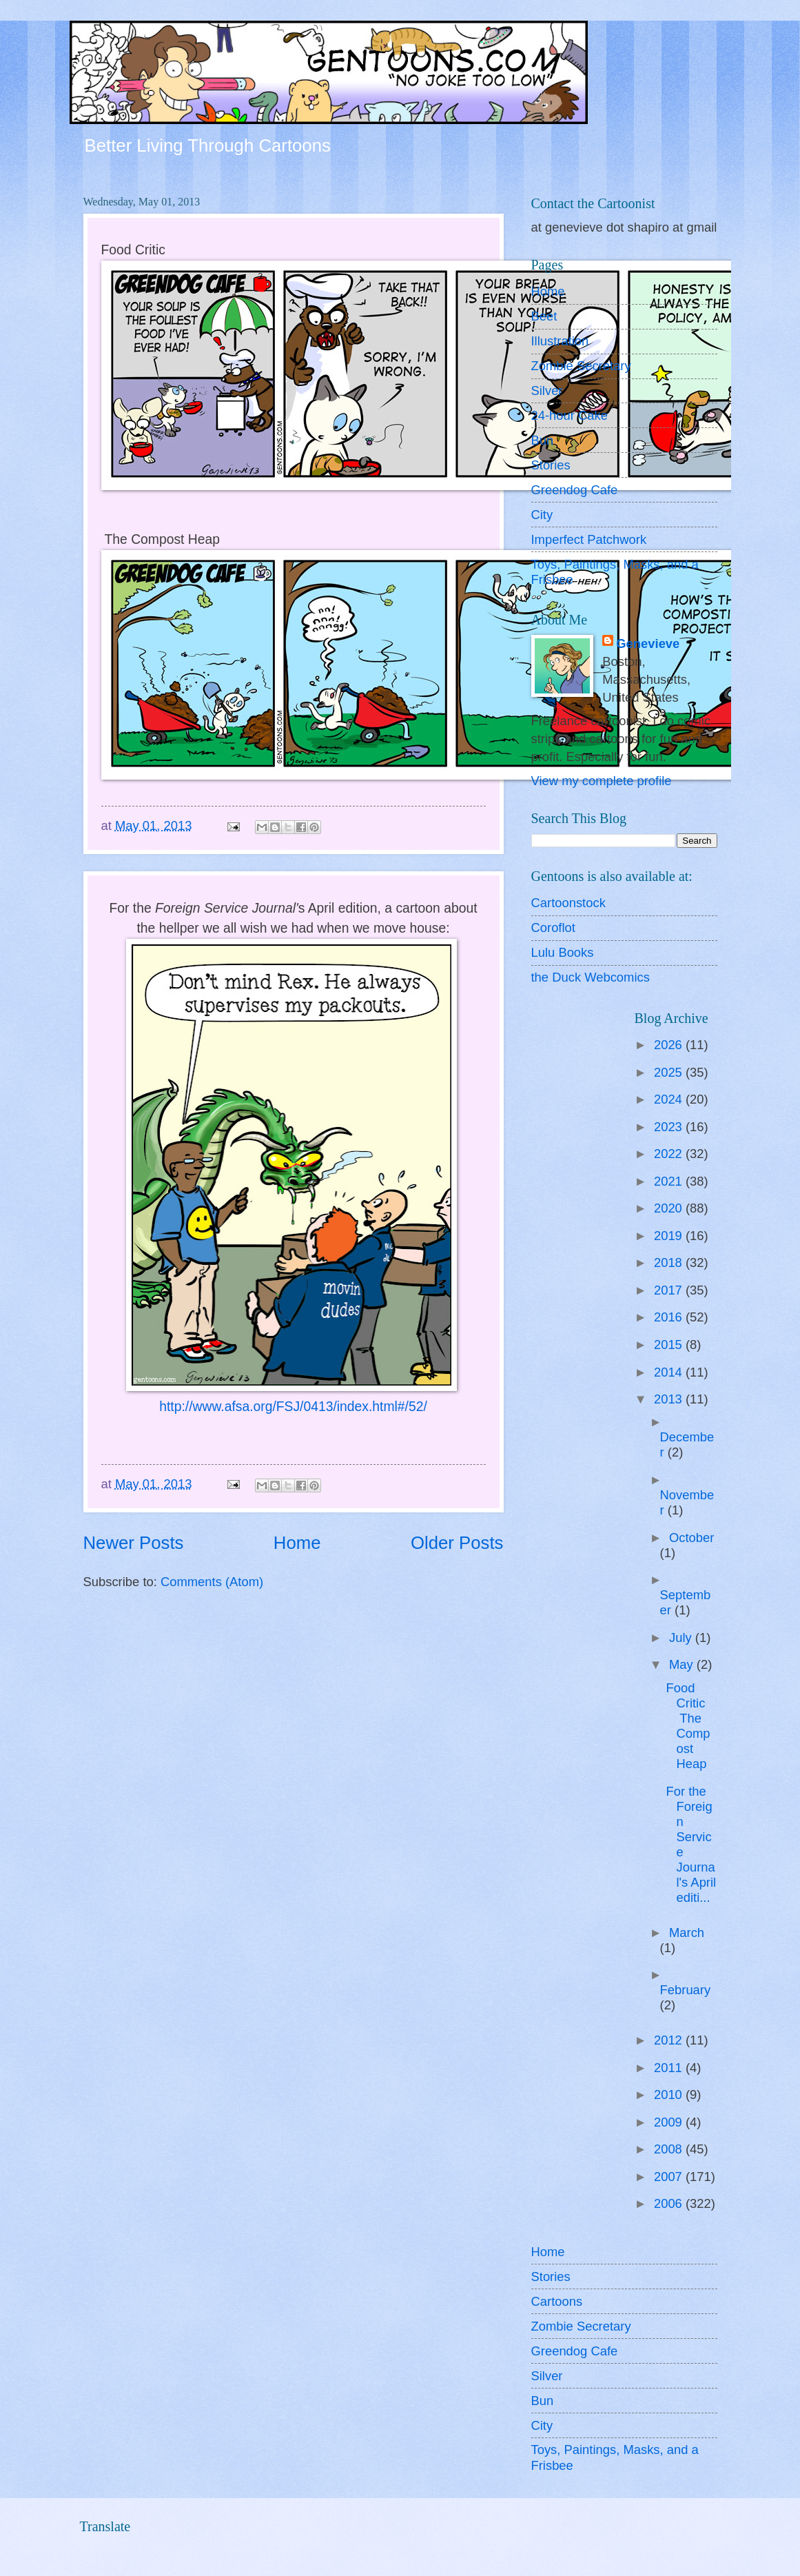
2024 (670, 1099)
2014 (670, 1372)
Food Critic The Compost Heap (689, 1726)
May (683, 1664)
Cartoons (557, 2301)
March (686, 1932)
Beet (544, 316)
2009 (670, 2122)
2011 (670, 2067)
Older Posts (457, 1542)
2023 (670, 1126)
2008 (670, 2149)
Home (297, 1542)
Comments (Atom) (212, 1581)
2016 (670, 1317)
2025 (670, 1072)
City (542, 514)
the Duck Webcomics (590, 977)
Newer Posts (133, 1542)
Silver (547, 390)
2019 (670, 1235)
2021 (670, 1181)
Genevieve (647, 643)
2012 (670, 2040)
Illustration (560, 341)
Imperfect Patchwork (589, 539)
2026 (670, 1044)
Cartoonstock (568, 902)
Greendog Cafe (574, 490)
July (682, 1637)
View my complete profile (601, 780)
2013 (670, 1399)
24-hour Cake (569, 415)
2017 (670, 1290)
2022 (670, 1153)
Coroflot (553, 927)
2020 (670, 1208)
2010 (670, 2094)
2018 (670, 1262)
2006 (670, 2203)
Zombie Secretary (581, 365)
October (691, 1537)
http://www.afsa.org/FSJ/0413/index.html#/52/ (293, 1406)
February (685, 1989)
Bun (542, 440)
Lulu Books (562, 952)
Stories (551, 465)
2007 (670, 2176)
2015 (670, 1344)
